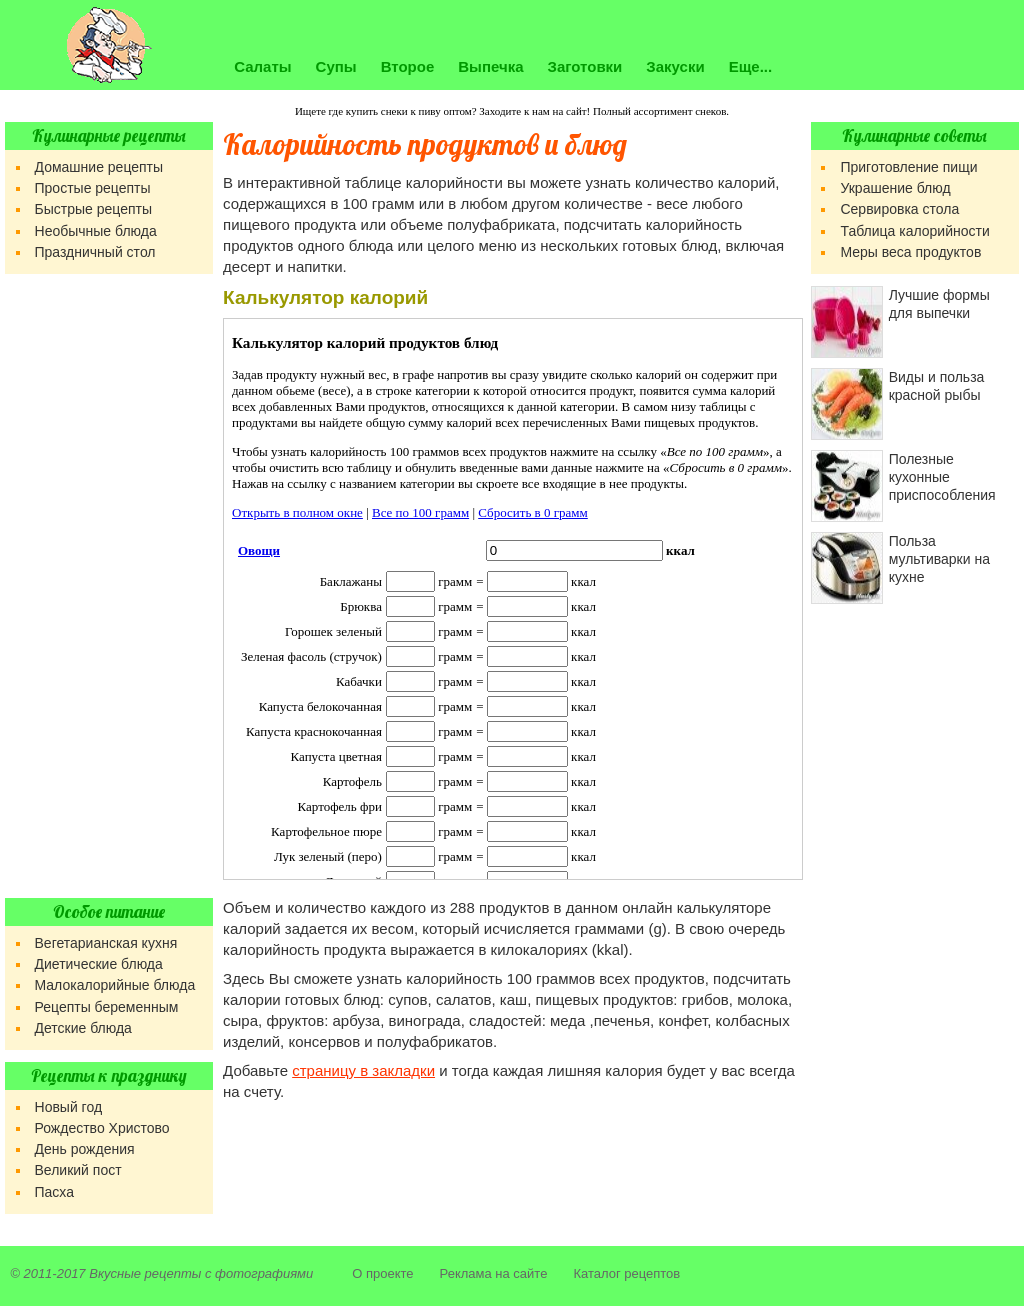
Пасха (54, 1192)
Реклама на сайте (494, 1273)
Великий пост (78, 1170)
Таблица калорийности (914, 231)
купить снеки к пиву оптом (409, 111)
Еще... (751, 66)
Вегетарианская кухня (106, 943)
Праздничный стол (95, 252)
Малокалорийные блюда (115, 985)
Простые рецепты (93, 188)
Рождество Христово (102, 1128)
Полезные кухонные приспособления (942, 477)
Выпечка (490, 66)
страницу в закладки (363, 1070)
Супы (336, 66)
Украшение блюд (895, 188)
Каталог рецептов (626, 1273)
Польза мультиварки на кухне (939, 559)
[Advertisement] (109, 586)
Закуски (675, 66)
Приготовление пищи (908, 167)
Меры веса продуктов (910, 252)
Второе (408, 66)
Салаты (262, 66)
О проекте (382, 1273)
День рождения (85, 1149)
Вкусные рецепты (145, 1273)
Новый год (69, 1107)
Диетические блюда (99, 964)
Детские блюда (83, 1028)
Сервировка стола (899, 209)
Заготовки (585, 66)
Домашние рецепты (99, 167)
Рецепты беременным (107, 1007)
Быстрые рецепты (93, 209)
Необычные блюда (96, 231)
